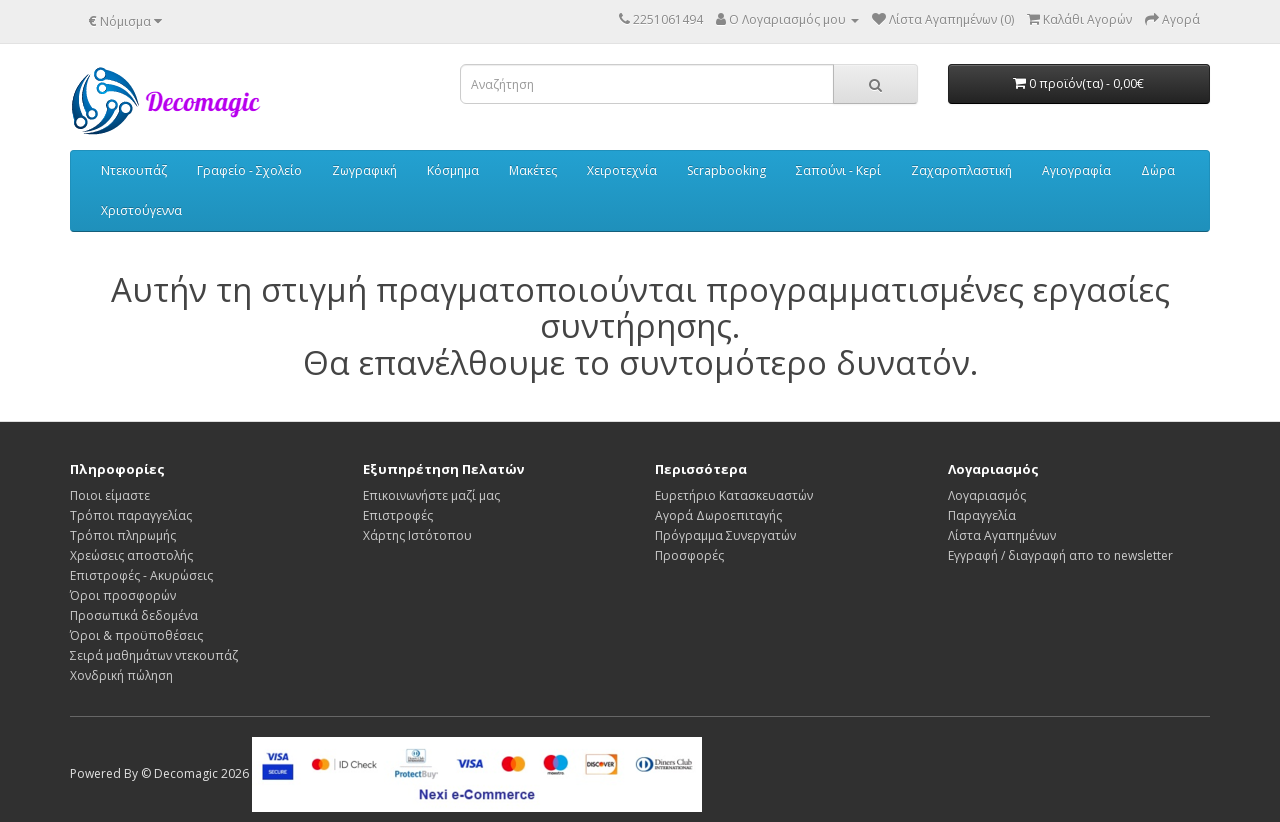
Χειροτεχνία (622, 170)
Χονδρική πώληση (121, 675)
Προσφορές (689, 555)
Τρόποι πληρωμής (123, 535)
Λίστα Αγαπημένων (1002, 535)
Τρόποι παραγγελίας (131, 515)
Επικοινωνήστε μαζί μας (431, 495)
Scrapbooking (726, 170)
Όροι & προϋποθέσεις (136, 635)
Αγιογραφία (1076, 170)
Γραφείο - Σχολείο (249, 170)
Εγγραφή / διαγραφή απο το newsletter (1060, 555)
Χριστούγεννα (141, 210)
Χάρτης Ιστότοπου (417, 535)
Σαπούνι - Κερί (838, 170)
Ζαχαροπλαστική (961, 170)
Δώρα (1158, 170)
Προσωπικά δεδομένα (134, 615)
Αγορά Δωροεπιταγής (718, 515)
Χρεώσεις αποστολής (131, 555)
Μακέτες (533, 170)
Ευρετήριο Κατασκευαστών (734, 495)
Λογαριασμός (987, 495)
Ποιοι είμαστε (110, 495)
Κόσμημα (453, 170)
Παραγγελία (982, 515)
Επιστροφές (398, 515)
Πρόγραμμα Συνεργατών (725, 535)
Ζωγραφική (364, 170)
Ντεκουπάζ (134, 170)
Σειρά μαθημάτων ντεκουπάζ (154, 655)
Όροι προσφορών (123, 595)
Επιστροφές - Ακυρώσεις (141, 575)
